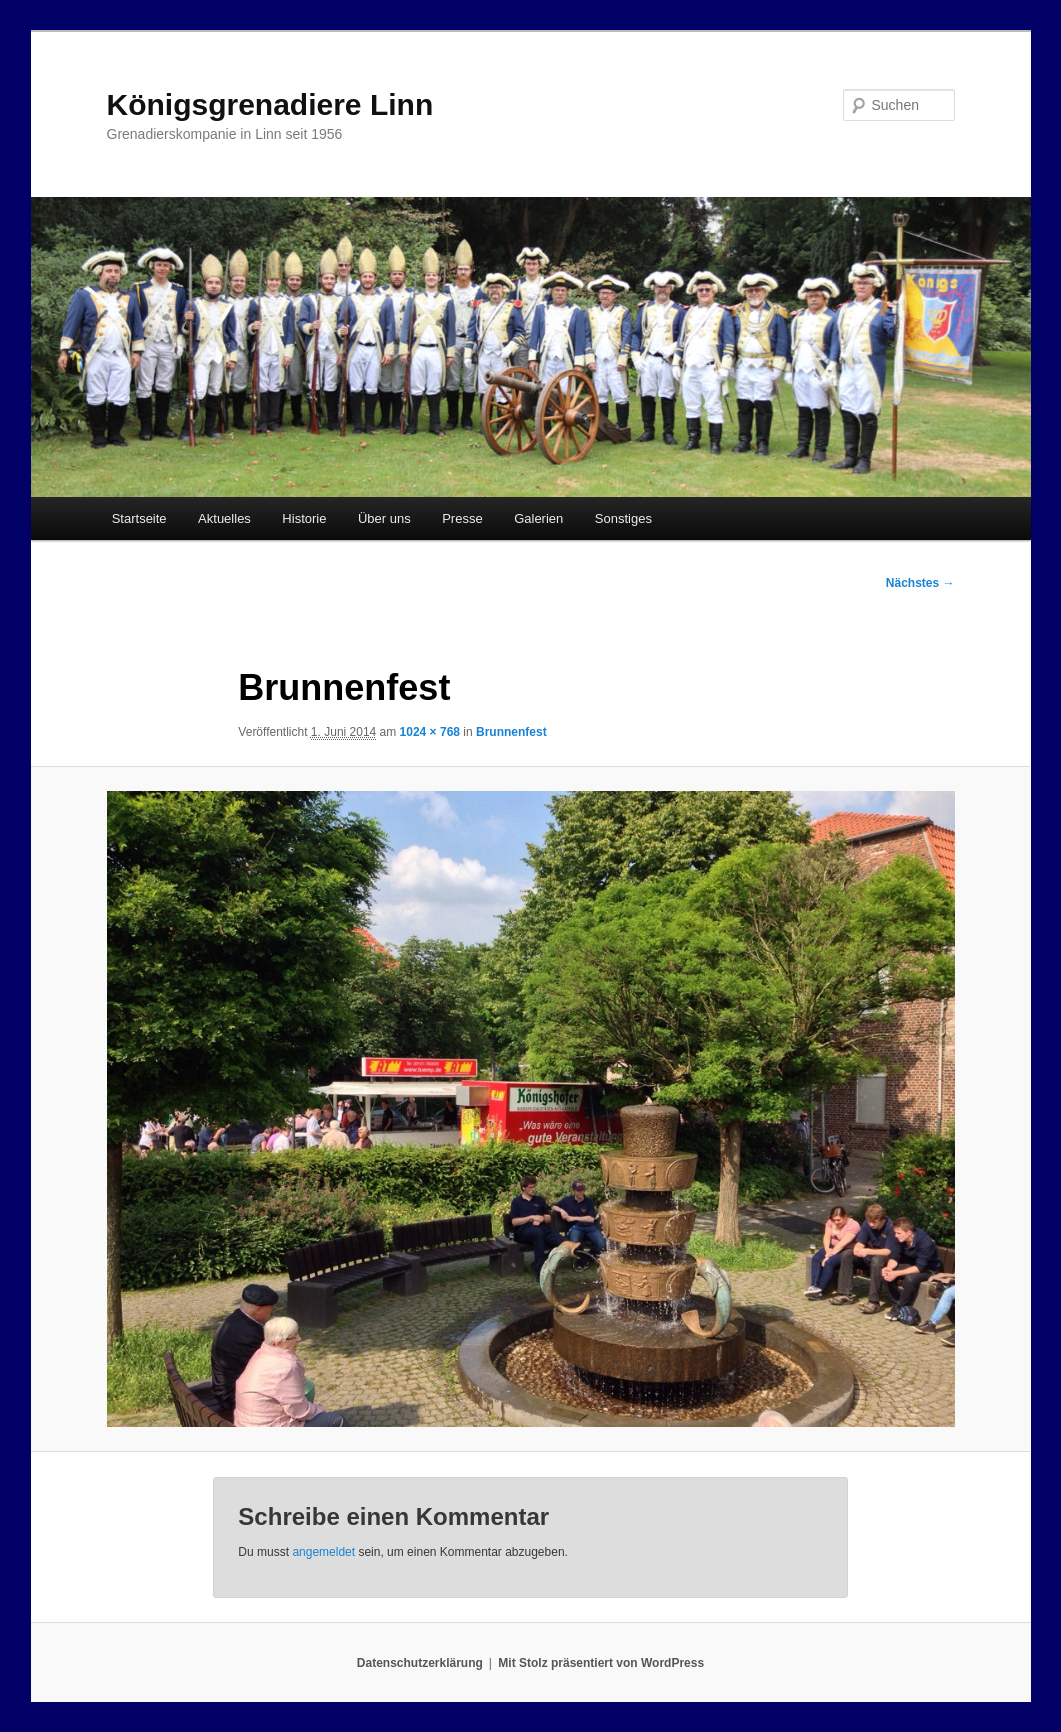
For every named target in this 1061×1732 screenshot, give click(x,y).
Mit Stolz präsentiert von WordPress (601, 1663)
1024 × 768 (430, 732)
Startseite (139, 518)
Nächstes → (920, 583)
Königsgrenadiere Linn (270, 104)
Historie (304, 518)
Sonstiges (623, 518)
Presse (462, 518)
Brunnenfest (511, 732)
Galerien (538, 518)
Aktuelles (224, 518)
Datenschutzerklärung (420, 1663)
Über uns (384, 518)
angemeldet (323, 1552)
